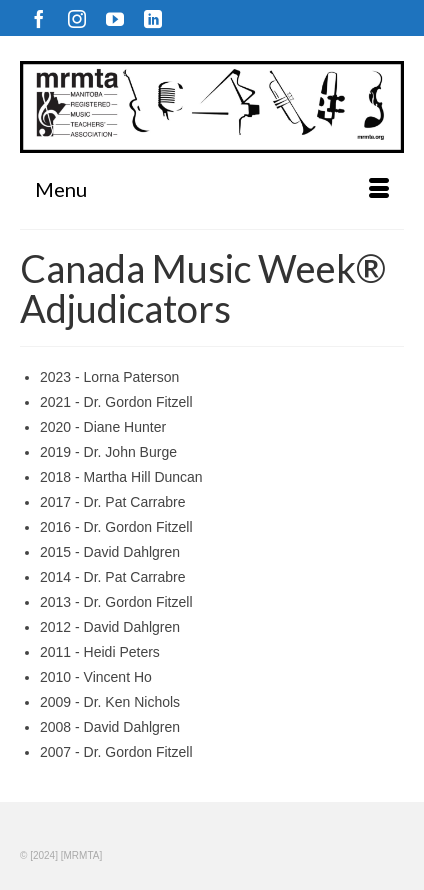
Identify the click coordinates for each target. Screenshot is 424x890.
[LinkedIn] (153, 18)
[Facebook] (39, 18)
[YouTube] (115, 18)
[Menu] (212, 189)
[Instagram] (77, 18)
